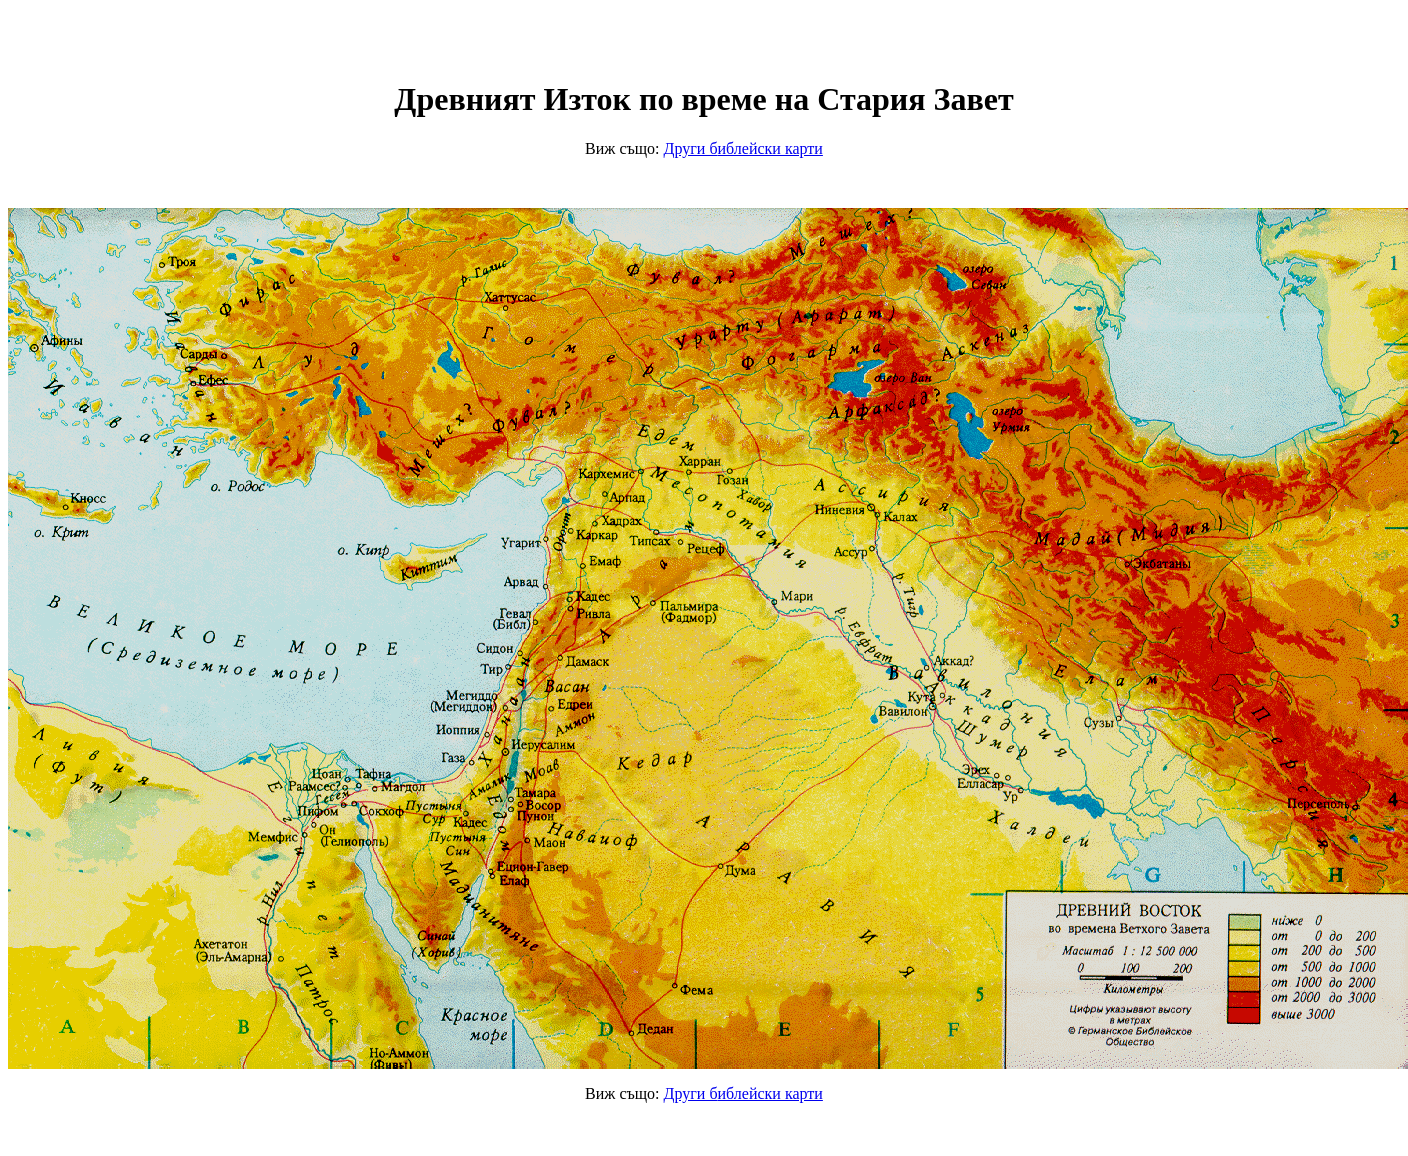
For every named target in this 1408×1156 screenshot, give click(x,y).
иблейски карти (743, 148)
